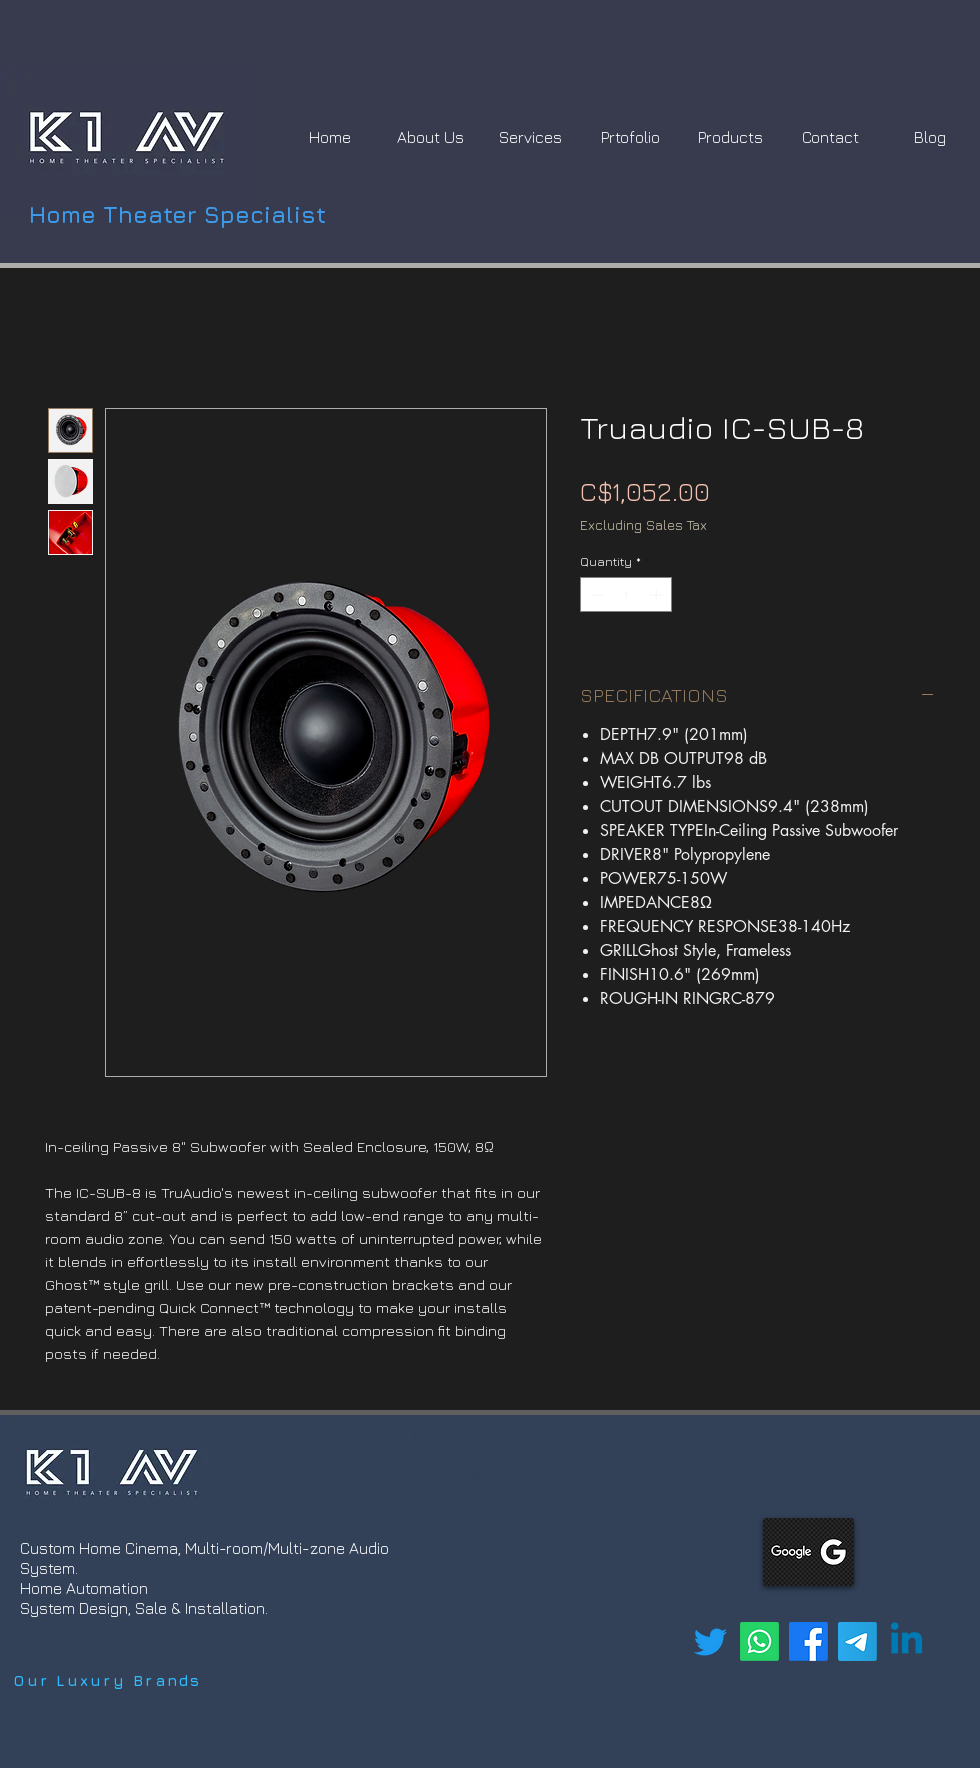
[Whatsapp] (759, 1641)
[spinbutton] (626, 595)
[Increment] (658, 595)
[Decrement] (595, 595)
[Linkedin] (906, 1641)
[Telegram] (857, 1641)
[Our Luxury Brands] (108, 1681)
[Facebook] (808, 1641)
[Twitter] (710, 1641)
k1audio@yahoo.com (486, 1478)
